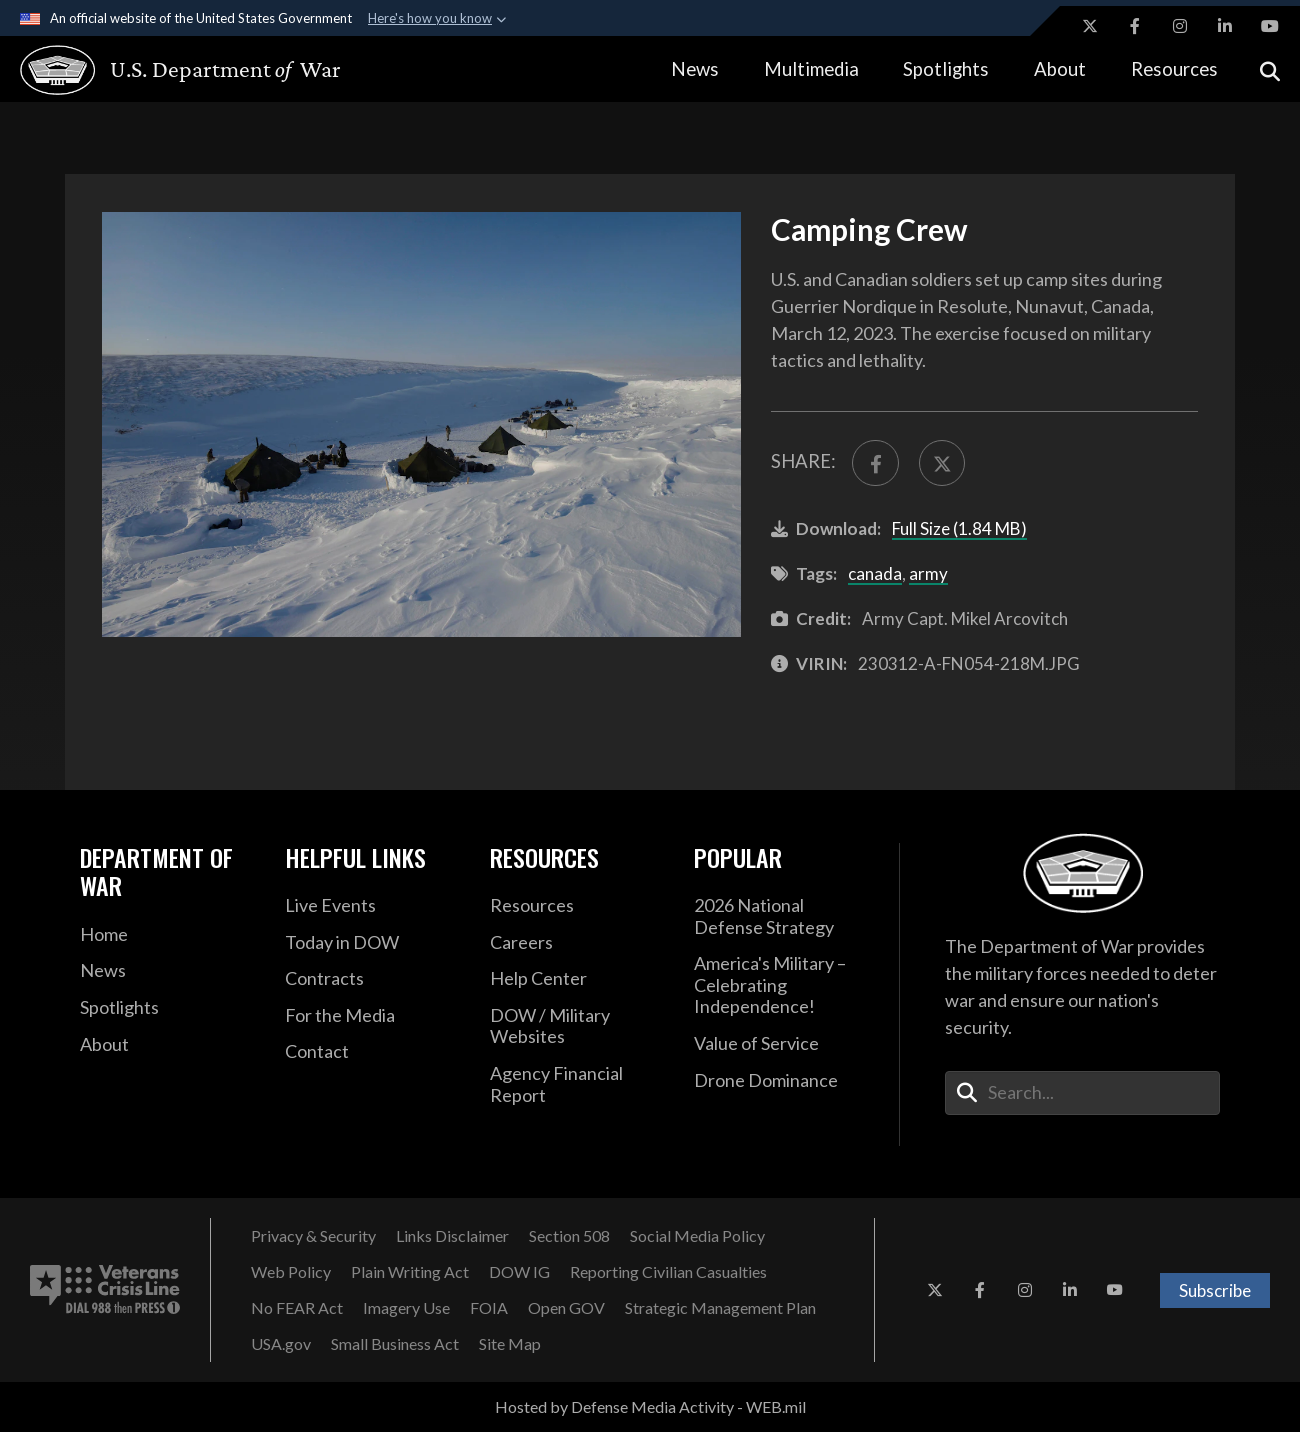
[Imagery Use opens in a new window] (406, 1308)
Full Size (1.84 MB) (959, 528)
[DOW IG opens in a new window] (519, 1272)
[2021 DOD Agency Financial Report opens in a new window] (577, 1084)
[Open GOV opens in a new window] (566, 1308)
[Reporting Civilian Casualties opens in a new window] (668, 1272)
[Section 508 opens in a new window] (569, 1236)
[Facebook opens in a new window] (1135, 26)
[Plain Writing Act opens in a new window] (410, 1272)
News (695, 69)
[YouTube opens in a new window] (1270, 26)
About (1060, 69)
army (928, 573)
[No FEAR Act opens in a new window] (297, 1308)
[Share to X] (942, 463)
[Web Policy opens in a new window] (291, 1272)
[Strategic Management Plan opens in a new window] (720, 1308)
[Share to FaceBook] (875, 463)
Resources (1174, 69)
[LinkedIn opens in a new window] (1225, 26)
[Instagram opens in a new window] (1180, 26)
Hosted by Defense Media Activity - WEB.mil (650, 1406)
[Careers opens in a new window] (577, 943)
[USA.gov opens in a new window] (281, 1344)
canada (875, 573)
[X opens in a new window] (1090, 26)
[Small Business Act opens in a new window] (395, 1344)
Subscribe (1215, 1290)
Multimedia (811, 69)
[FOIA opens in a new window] (489, 1308)
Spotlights (946, 69)
